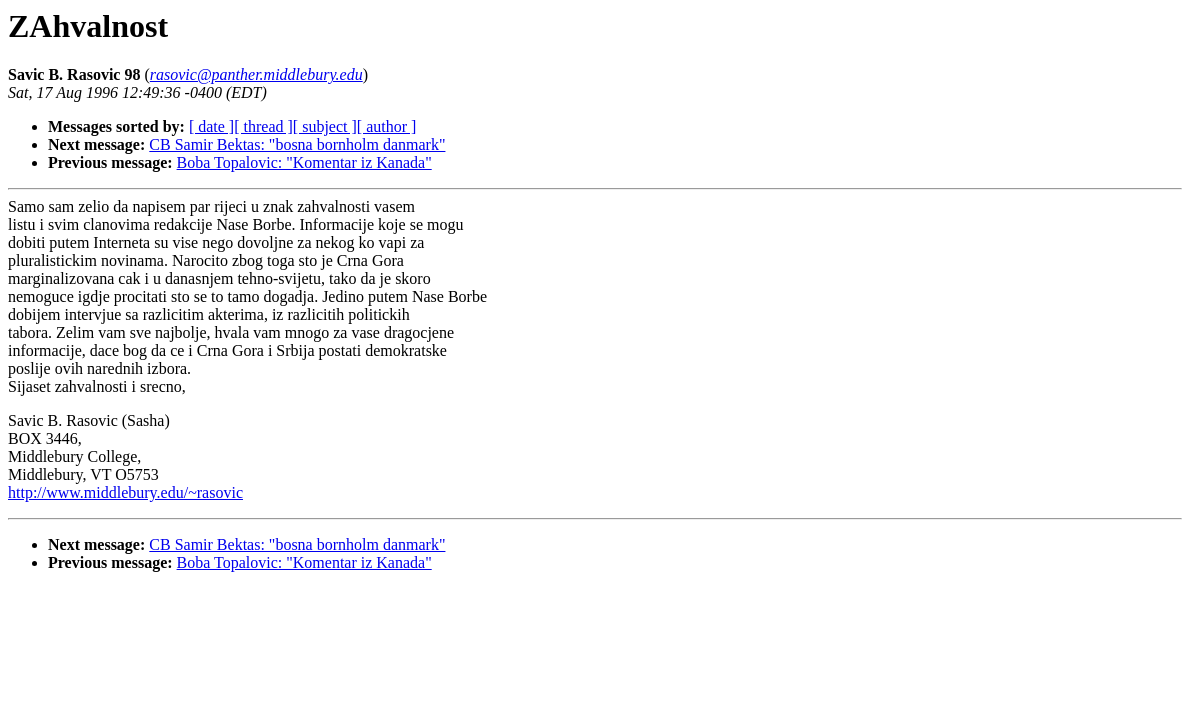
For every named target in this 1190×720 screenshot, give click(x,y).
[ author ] (387, 126)
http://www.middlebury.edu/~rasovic (125, 492)
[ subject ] (325, 126)
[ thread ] (263, 126)
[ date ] (211, 126)
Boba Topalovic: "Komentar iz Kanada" (304, 162)
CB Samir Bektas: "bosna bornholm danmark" (297, 144)
